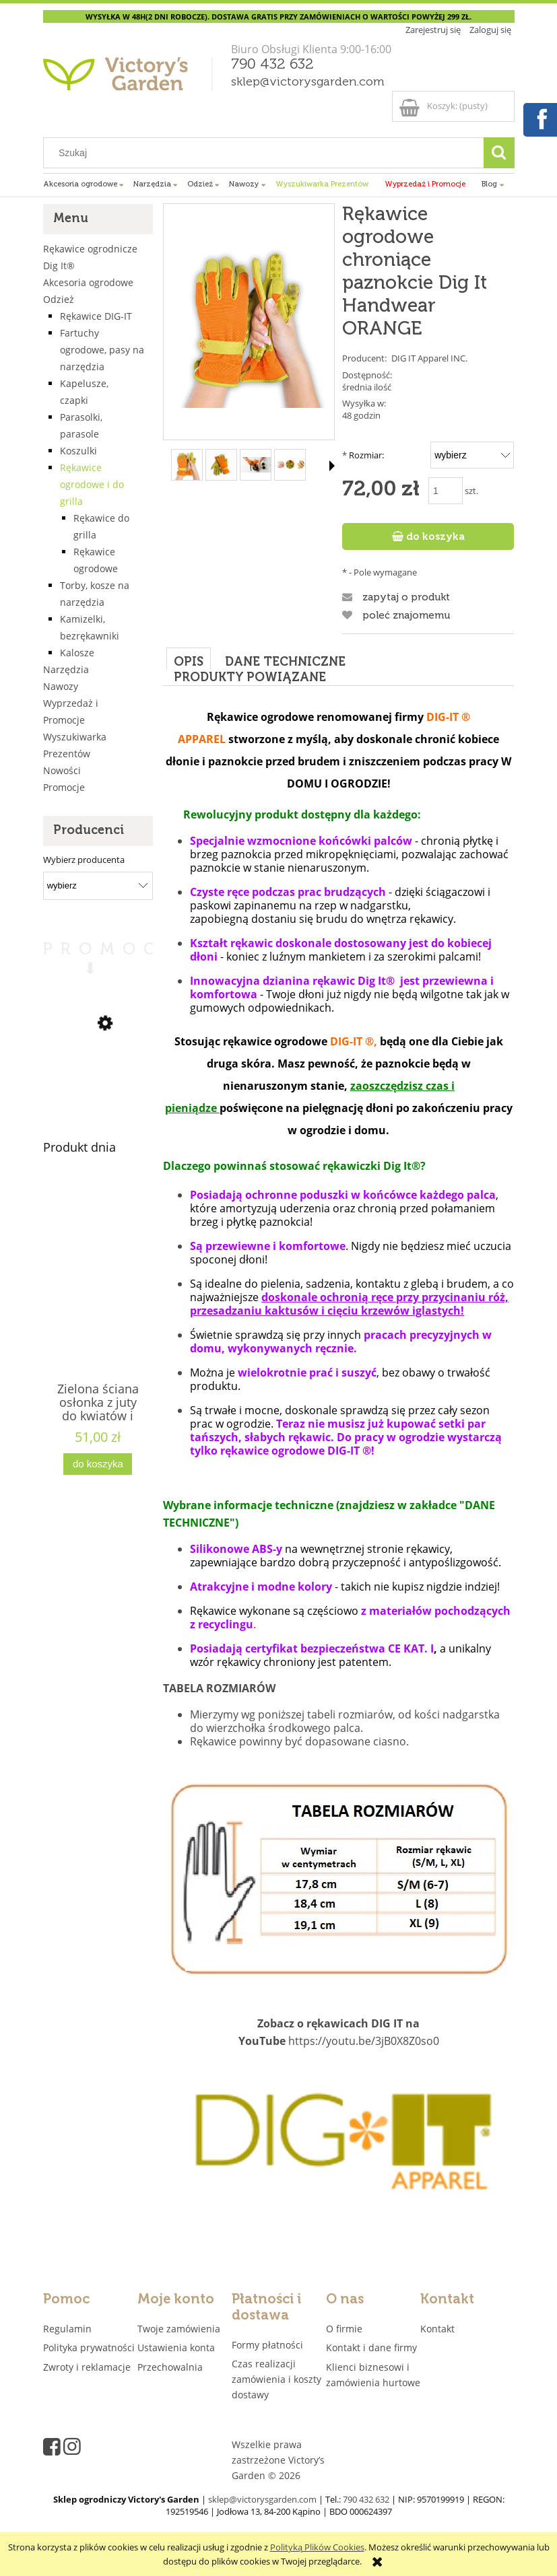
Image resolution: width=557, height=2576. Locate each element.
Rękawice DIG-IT (96, 316)
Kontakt (437, 2328)
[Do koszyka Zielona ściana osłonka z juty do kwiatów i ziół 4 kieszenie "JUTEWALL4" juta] (97, 1464)
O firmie (344, 2328)
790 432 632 (272, 64)
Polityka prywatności (89, 2347)
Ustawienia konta (176, 2347)
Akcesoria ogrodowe (88, 282)
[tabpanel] (338, 1471)
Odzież (58, 299)
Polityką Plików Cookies (317, 2547)
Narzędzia (66, 669)
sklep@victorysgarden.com (308, 82)
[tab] (188, 659)
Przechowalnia (170, 2367)
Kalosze (77, 652)
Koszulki (78, 450)
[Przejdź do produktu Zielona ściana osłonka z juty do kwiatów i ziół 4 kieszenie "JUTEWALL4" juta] (98, 1302)
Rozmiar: (363, 455)
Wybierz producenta (84, 859)
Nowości (62, 770)
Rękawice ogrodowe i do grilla (92, 484)
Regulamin (67, 2328)
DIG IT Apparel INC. (429, 358)
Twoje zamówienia (178, 2328)
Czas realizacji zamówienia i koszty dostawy (276, 2379)
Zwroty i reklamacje (87, 2367)
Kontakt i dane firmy (371, 2347)
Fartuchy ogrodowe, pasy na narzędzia (102, 349)
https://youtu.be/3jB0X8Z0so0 (363, 2040)
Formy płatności (267, 2344)
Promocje (64, 787)
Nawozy (60, 686)
